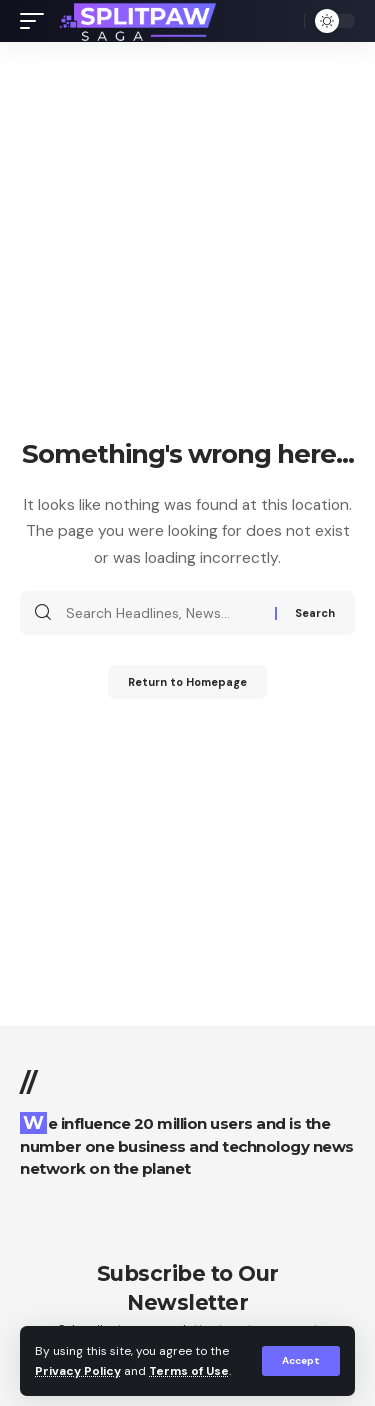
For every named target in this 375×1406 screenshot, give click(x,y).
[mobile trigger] (37, 21)
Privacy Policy (78, 1371)
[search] (284, 21)
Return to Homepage (187, 682)
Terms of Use (189, 1371)
